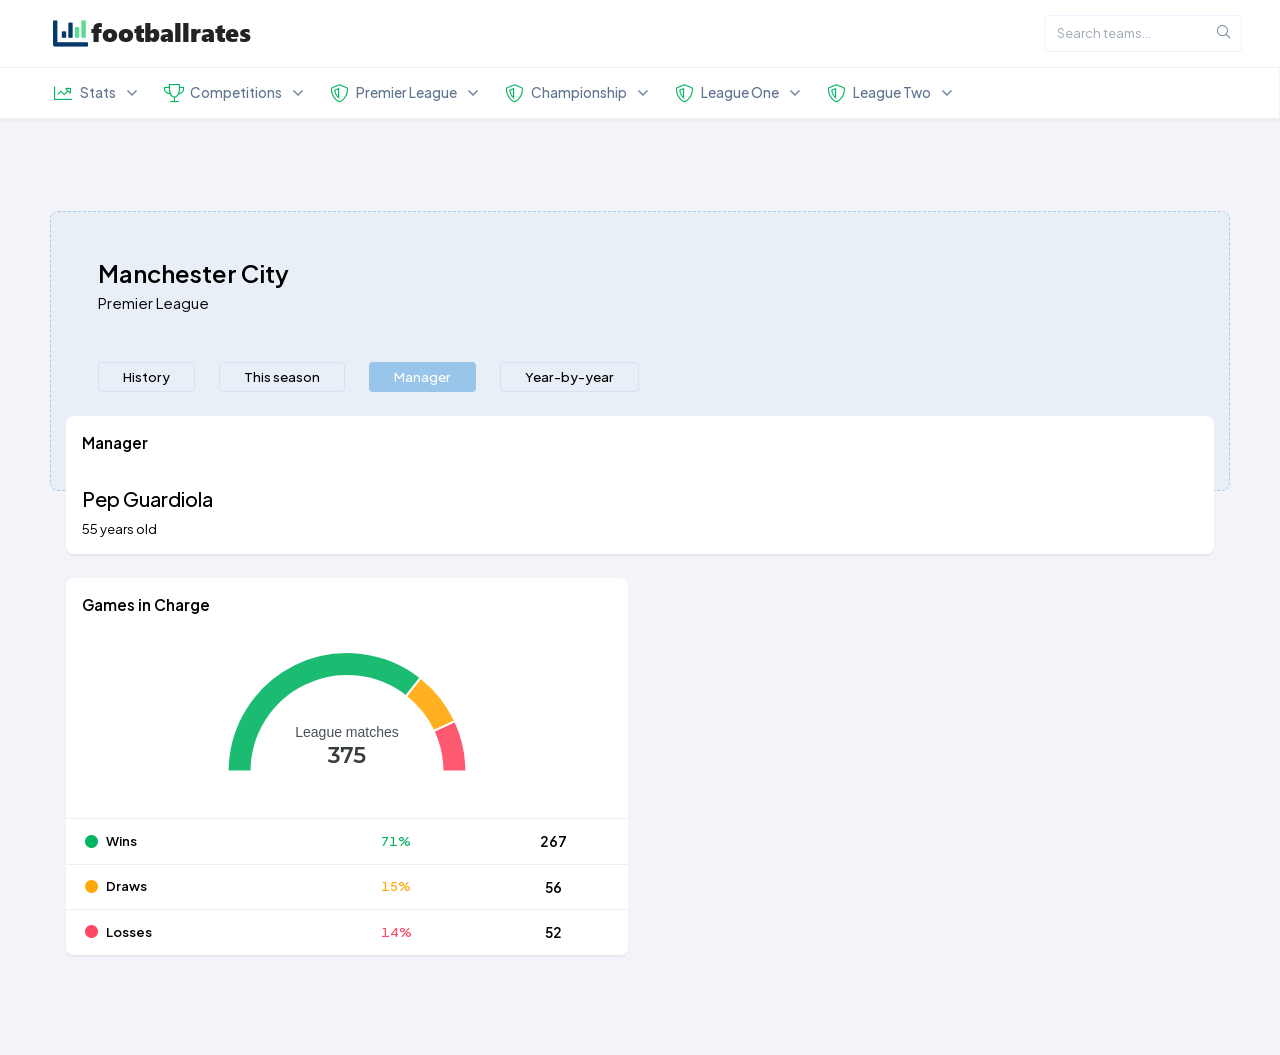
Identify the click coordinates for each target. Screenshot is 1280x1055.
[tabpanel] (639, 697)
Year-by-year (569, 376)
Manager (422, 376)
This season (282, 376)
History (146, 376)
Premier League (153, 302)
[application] (347, 725)
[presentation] (146, 377)
